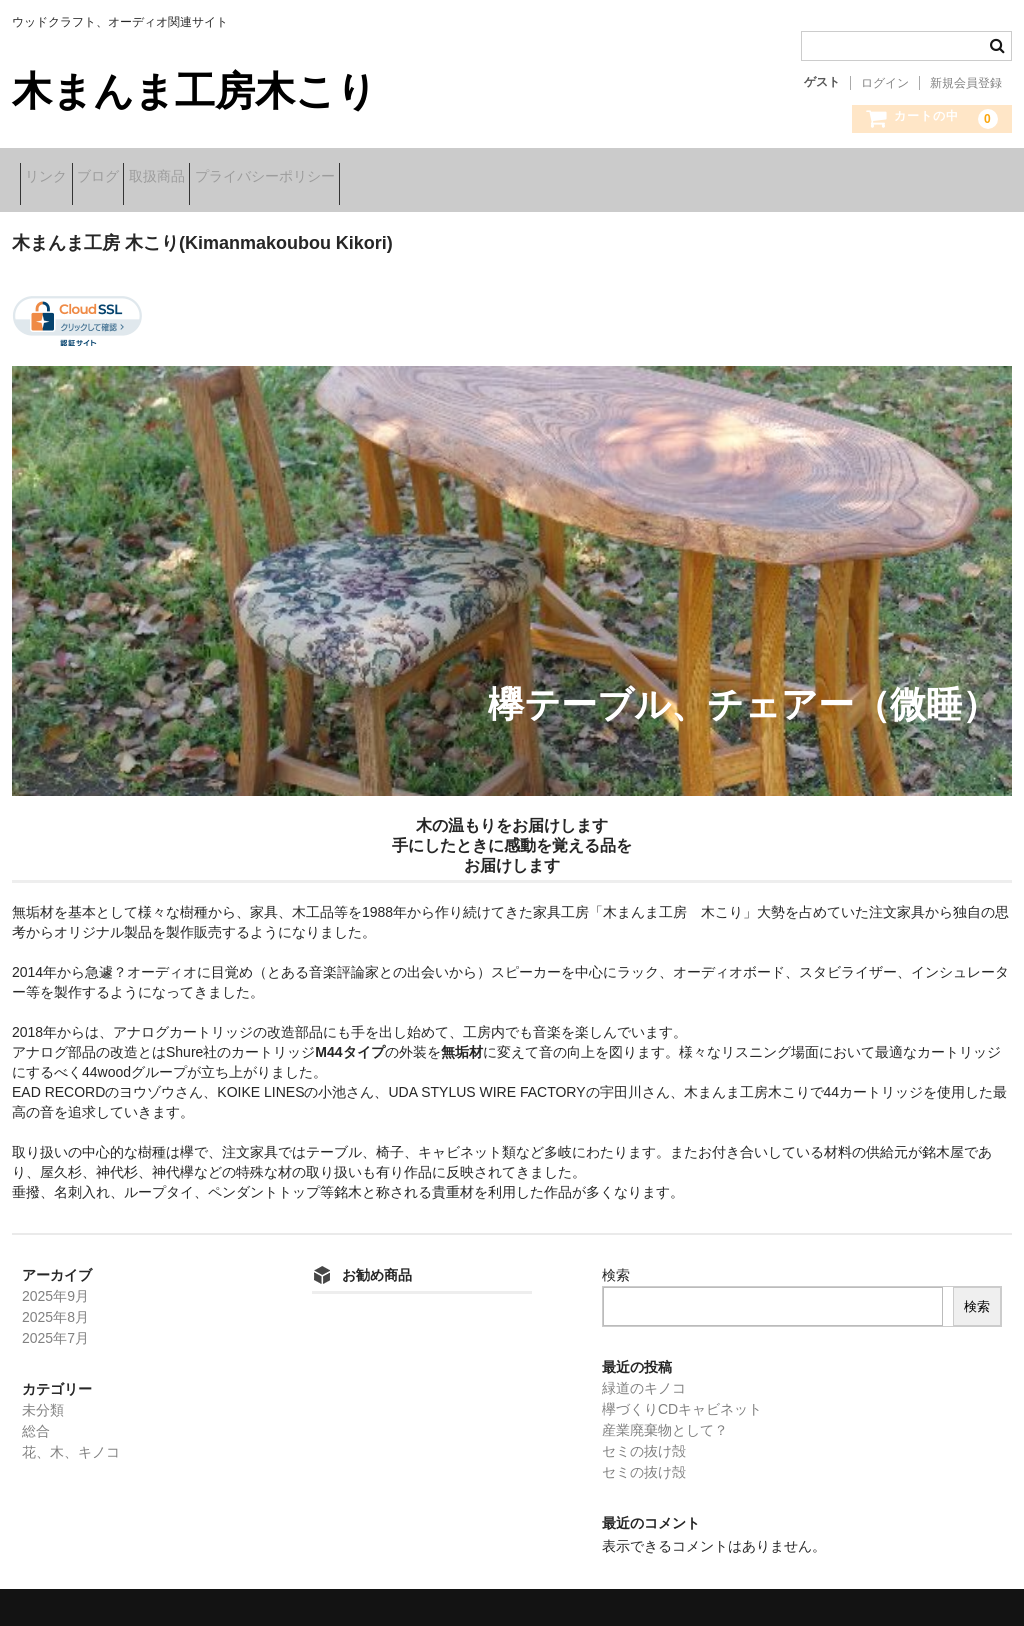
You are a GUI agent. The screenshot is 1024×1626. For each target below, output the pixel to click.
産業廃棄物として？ (665, 1417)
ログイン (885, 83)
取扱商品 (227, 178)
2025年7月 (55, 1325)
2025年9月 (55, 1283)
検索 (616, 1262)
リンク (54, 178)
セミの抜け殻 (644, 1438)
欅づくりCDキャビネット (682, 1396)
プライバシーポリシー (366, 178)
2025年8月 (55, 1304)
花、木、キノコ (71, 1439)
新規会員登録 (966, 83)
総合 (36, 1418)
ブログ (137, 178)
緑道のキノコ (644, 1375)
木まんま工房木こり (194, 91)
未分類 (43, 1397)
